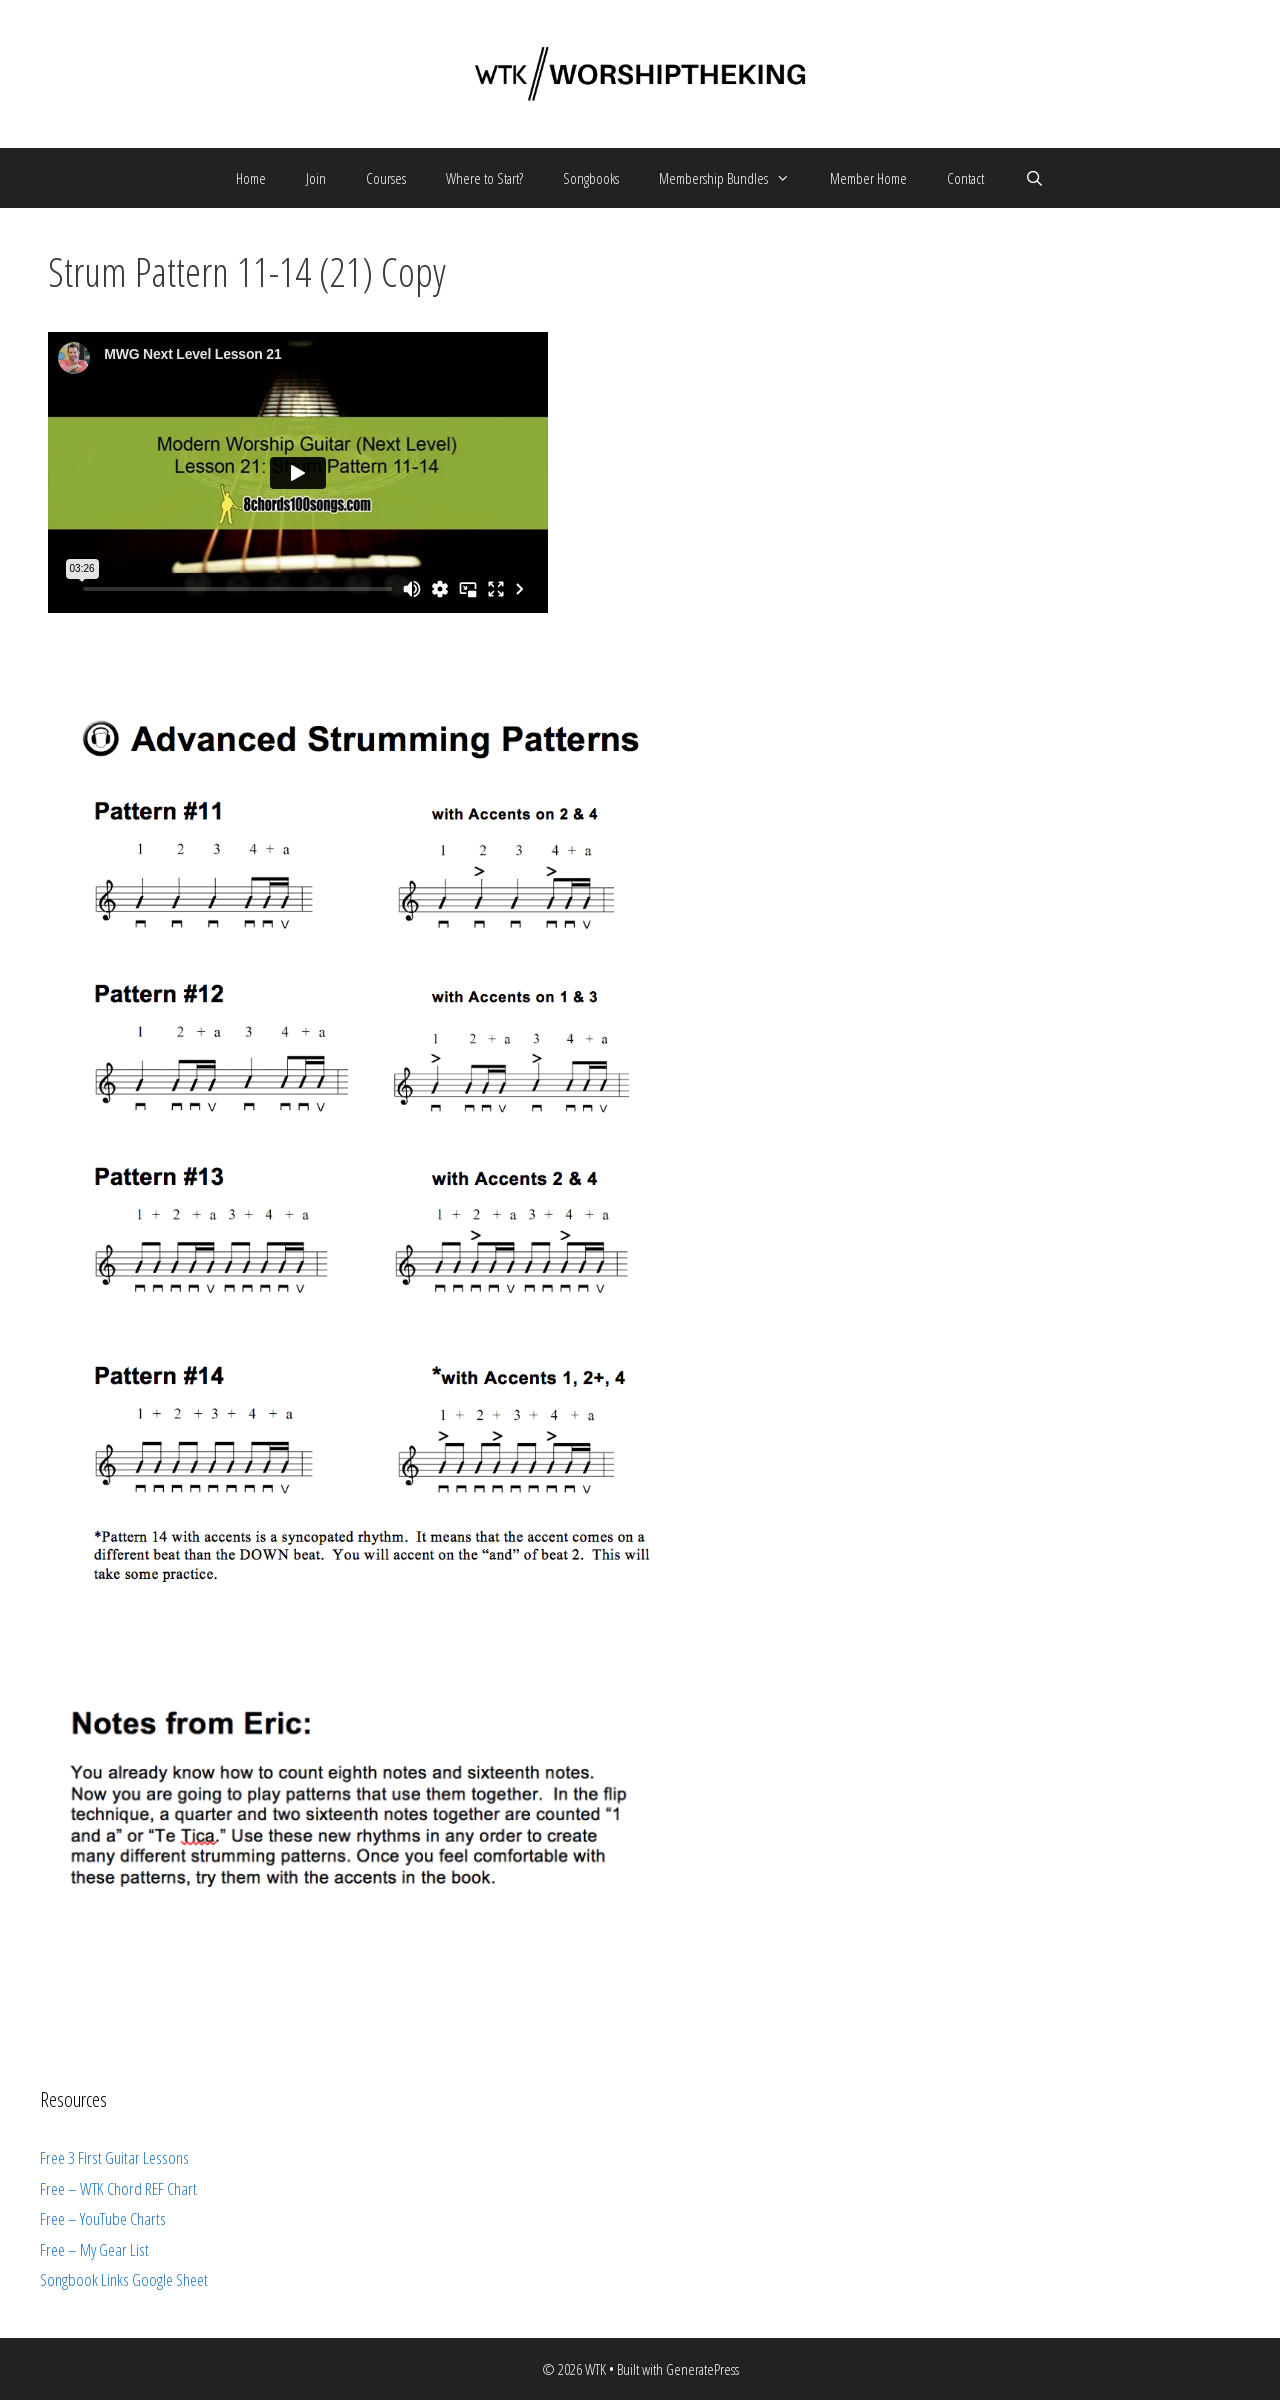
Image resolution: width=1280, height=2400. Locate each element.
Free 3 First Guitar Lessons (114, 2157)
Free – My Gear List (94, 2249)
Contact (965, 178)
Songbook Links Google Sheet (124, 2279)
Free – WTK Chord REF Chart (118, 2188)
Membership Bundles (734, 178)
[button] (789, 178)
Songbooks (591, 178)
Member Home (868, 178)
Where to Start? (484, 178)
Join (316, 178)
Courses (386, 178)
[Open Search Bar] (1033, 178)
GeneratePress (702, 2369)
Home (251, 178)
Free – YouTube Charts (103, 2218)
